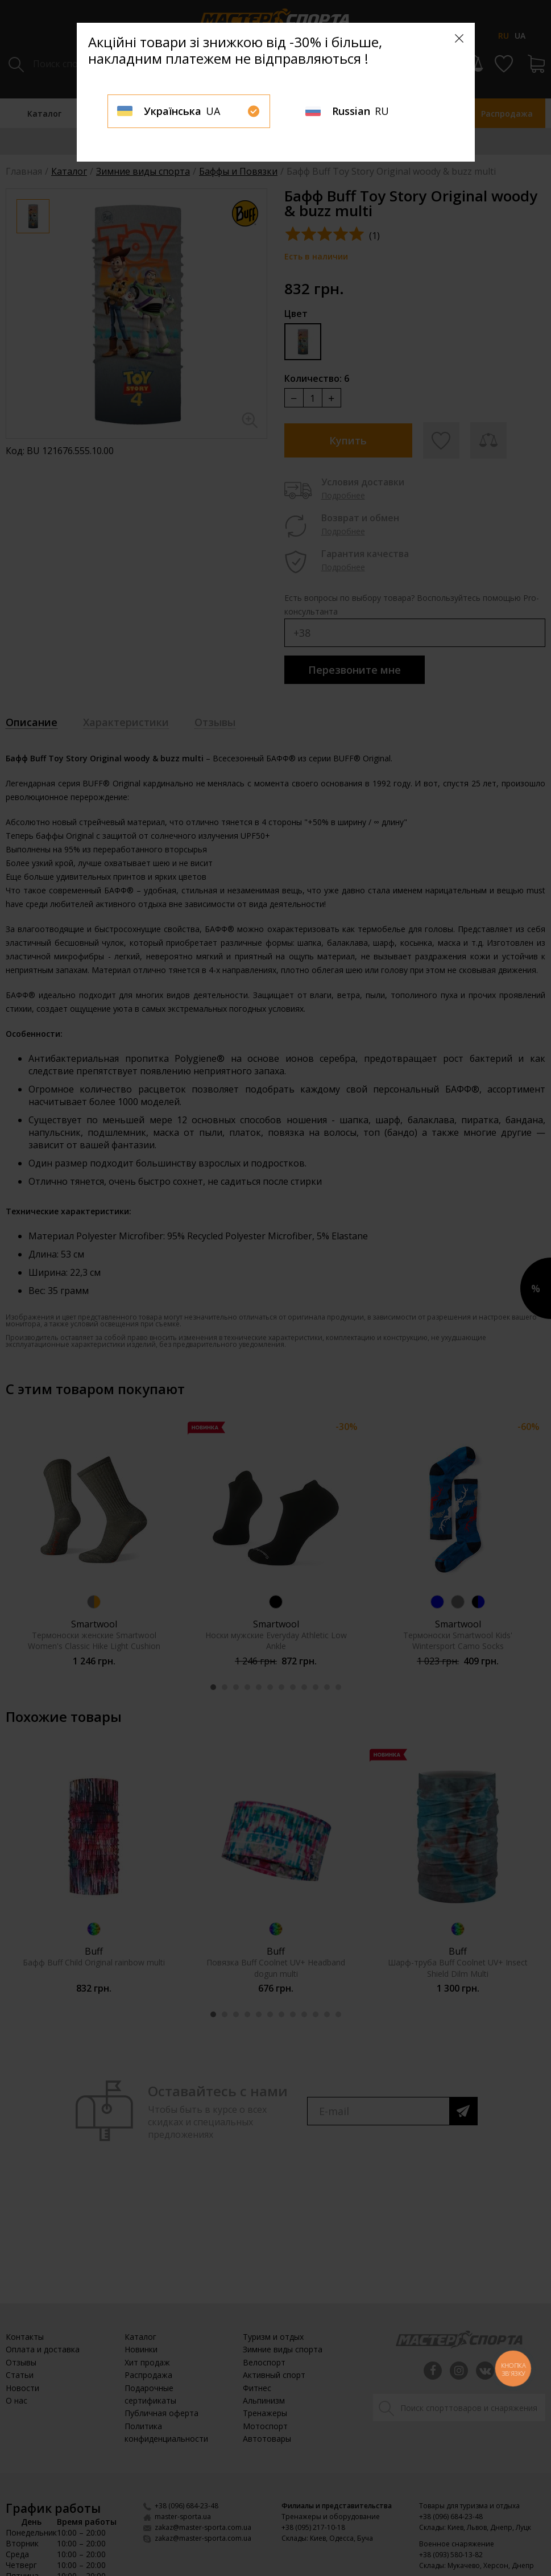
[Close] (459, 38)
